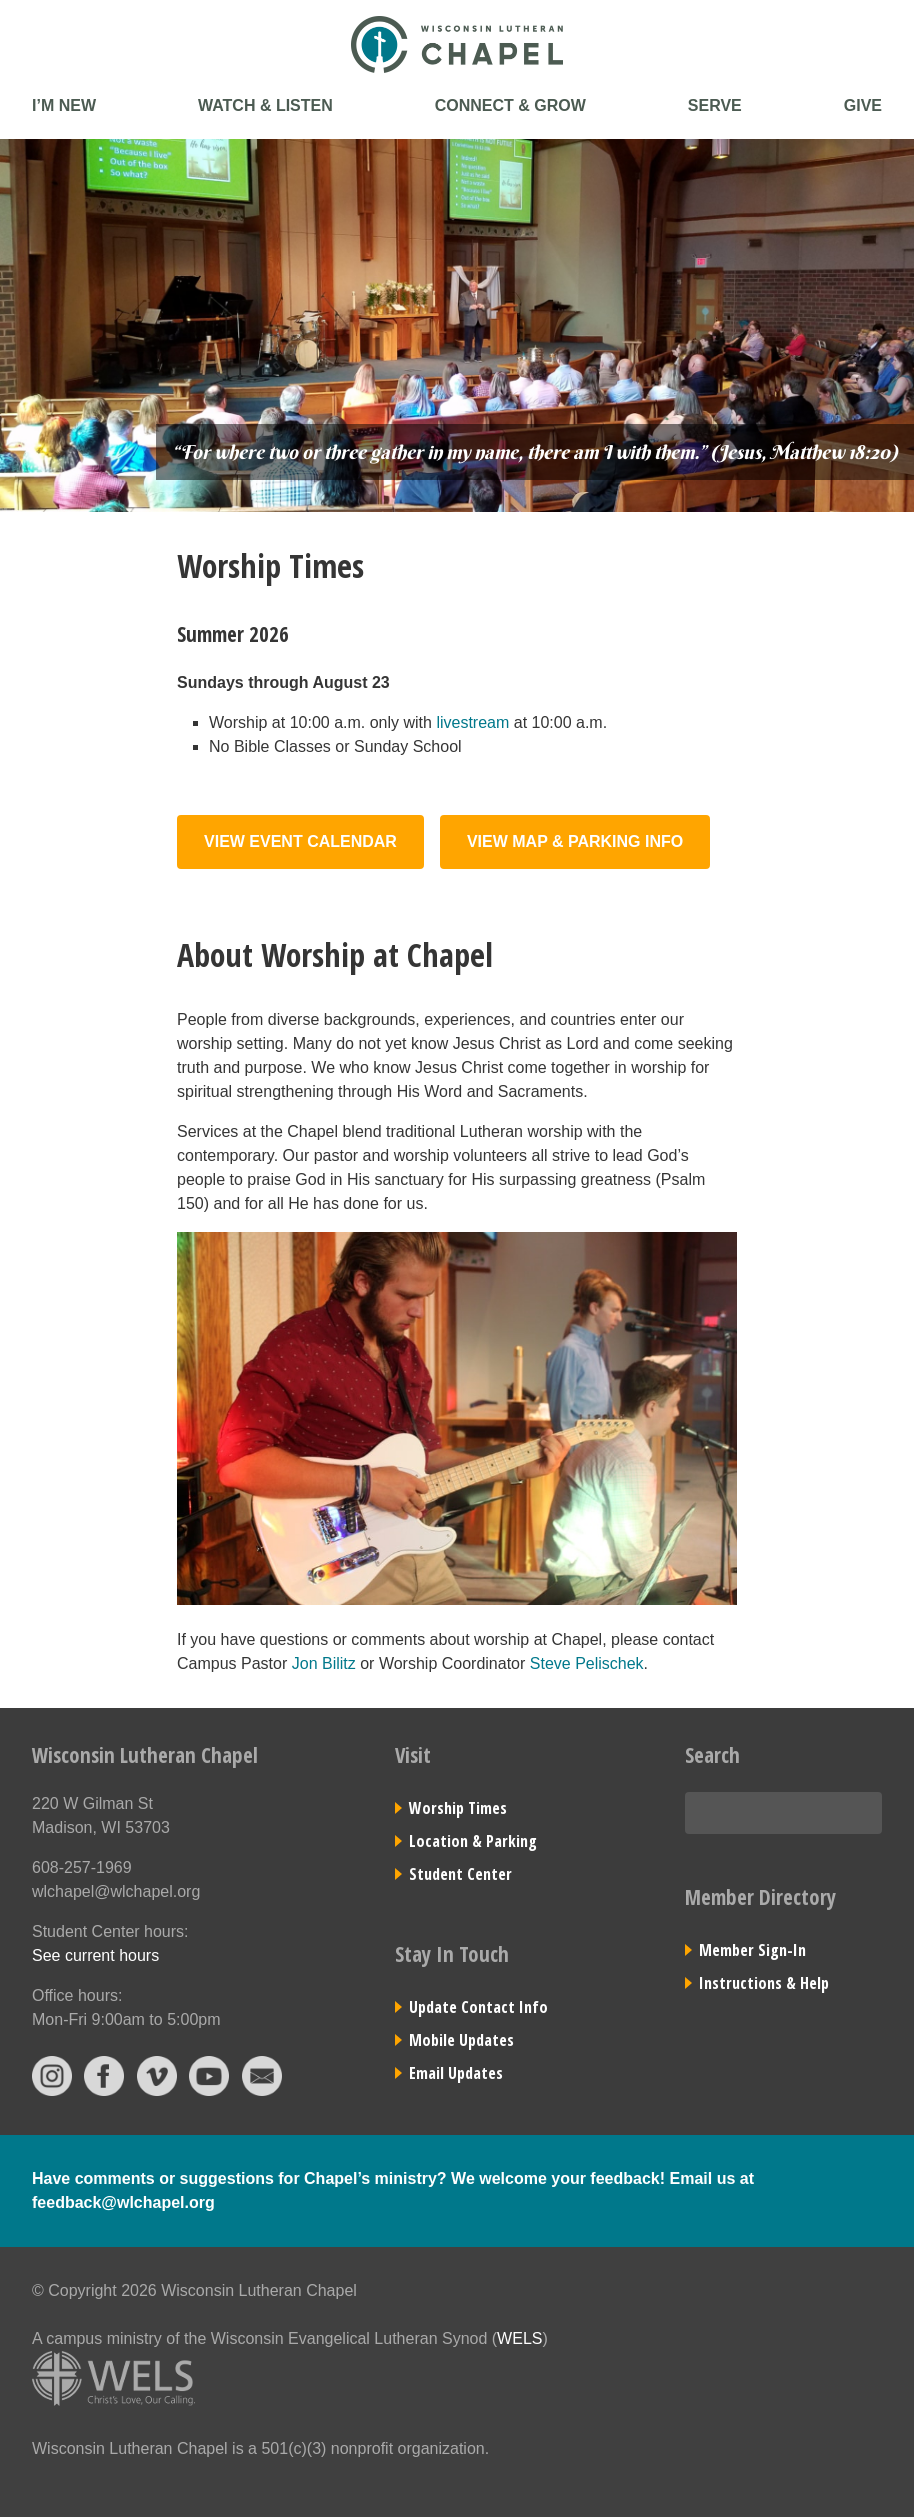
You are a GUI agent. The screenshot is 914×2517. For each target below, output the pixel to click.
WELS (519, 2338)
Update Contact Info (478, 2007)
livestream (472, 722)
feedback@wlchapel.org (123, 2202)
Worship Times (458, 1808)
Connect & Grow (510, 105)
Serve (715, 105)
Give (863, 105)
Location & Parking (473, 1841)
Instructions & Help (764, 1983)
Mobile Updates (461, 2040)
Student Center (460, 1874)
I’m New (64, 105)
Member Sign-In (752, 1950)
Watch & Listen (265, 105)
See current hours (95, 1955)
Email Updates (456, 2073)
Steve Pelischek (587, 1663)
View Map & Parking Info (575, 841)
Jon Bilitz (324, 1663)
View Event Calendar (300, 841)
